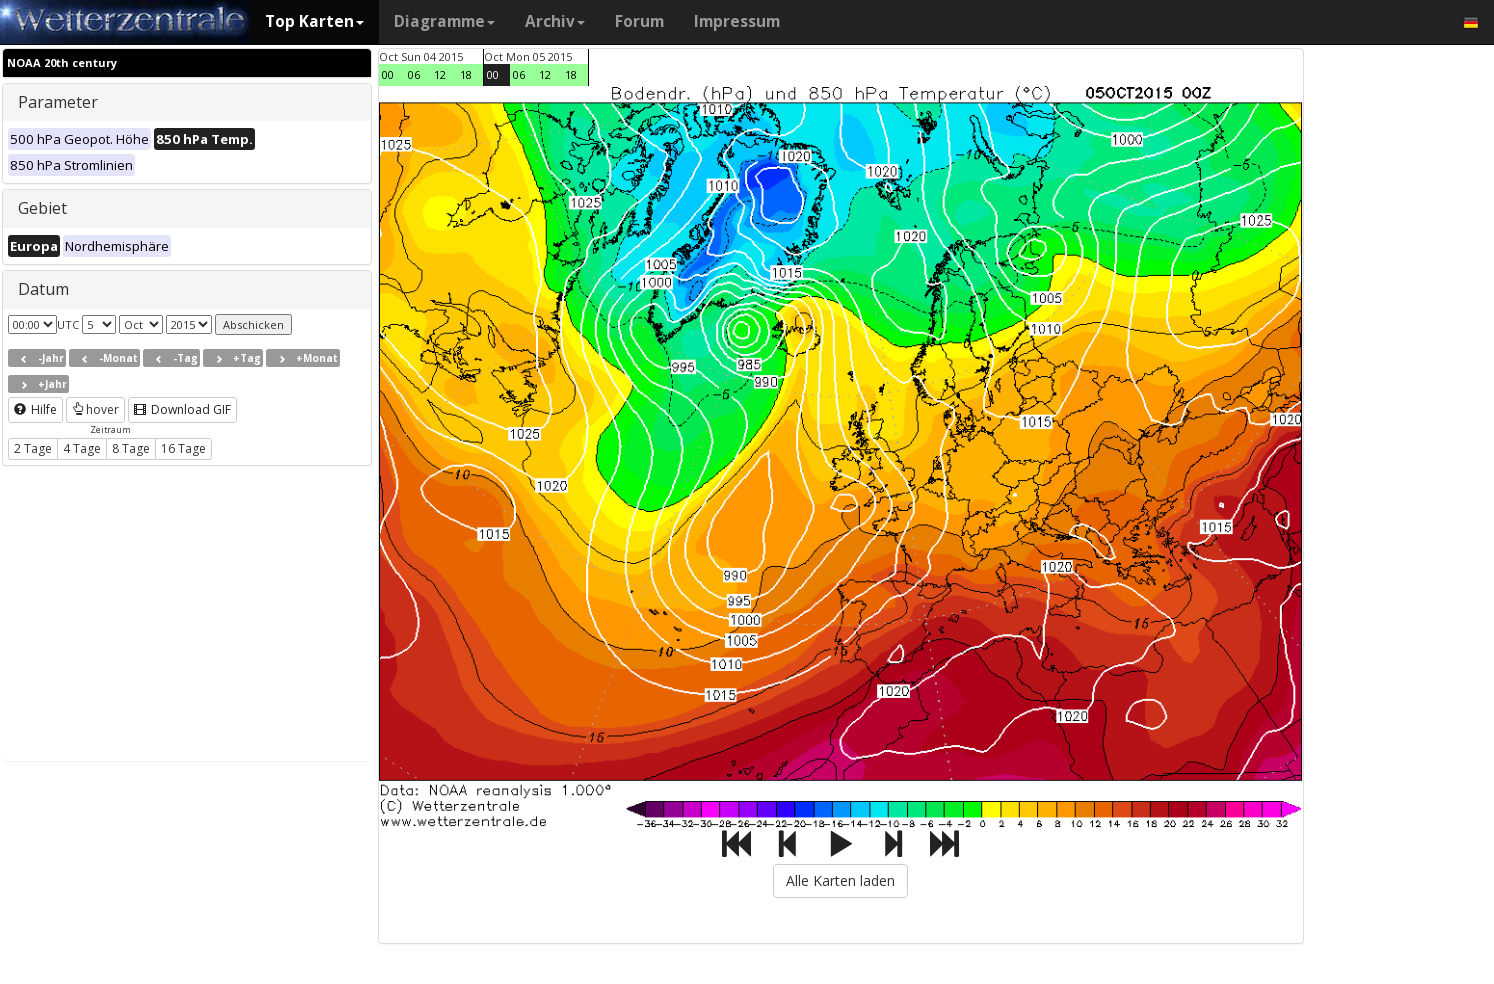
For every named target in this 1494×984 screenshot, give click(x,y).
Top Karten (314, 21)
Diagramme (444, 21)
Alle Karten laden (840, 880)
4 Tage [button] (82, 448)
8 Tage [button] (131, 448)
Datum (43, 289)
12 (440, 74)
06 (414, 74)
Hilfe (35, 409)
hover (95, 409)
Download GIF (182, 409)
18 (466, 74)
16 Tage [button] (183, 448)
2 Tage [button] (33, 448)
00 (388, 74)
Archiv (555, 21)
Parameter (58, 102)
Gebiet (42, 208)
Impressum (737, 21)
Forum (639, 21)
